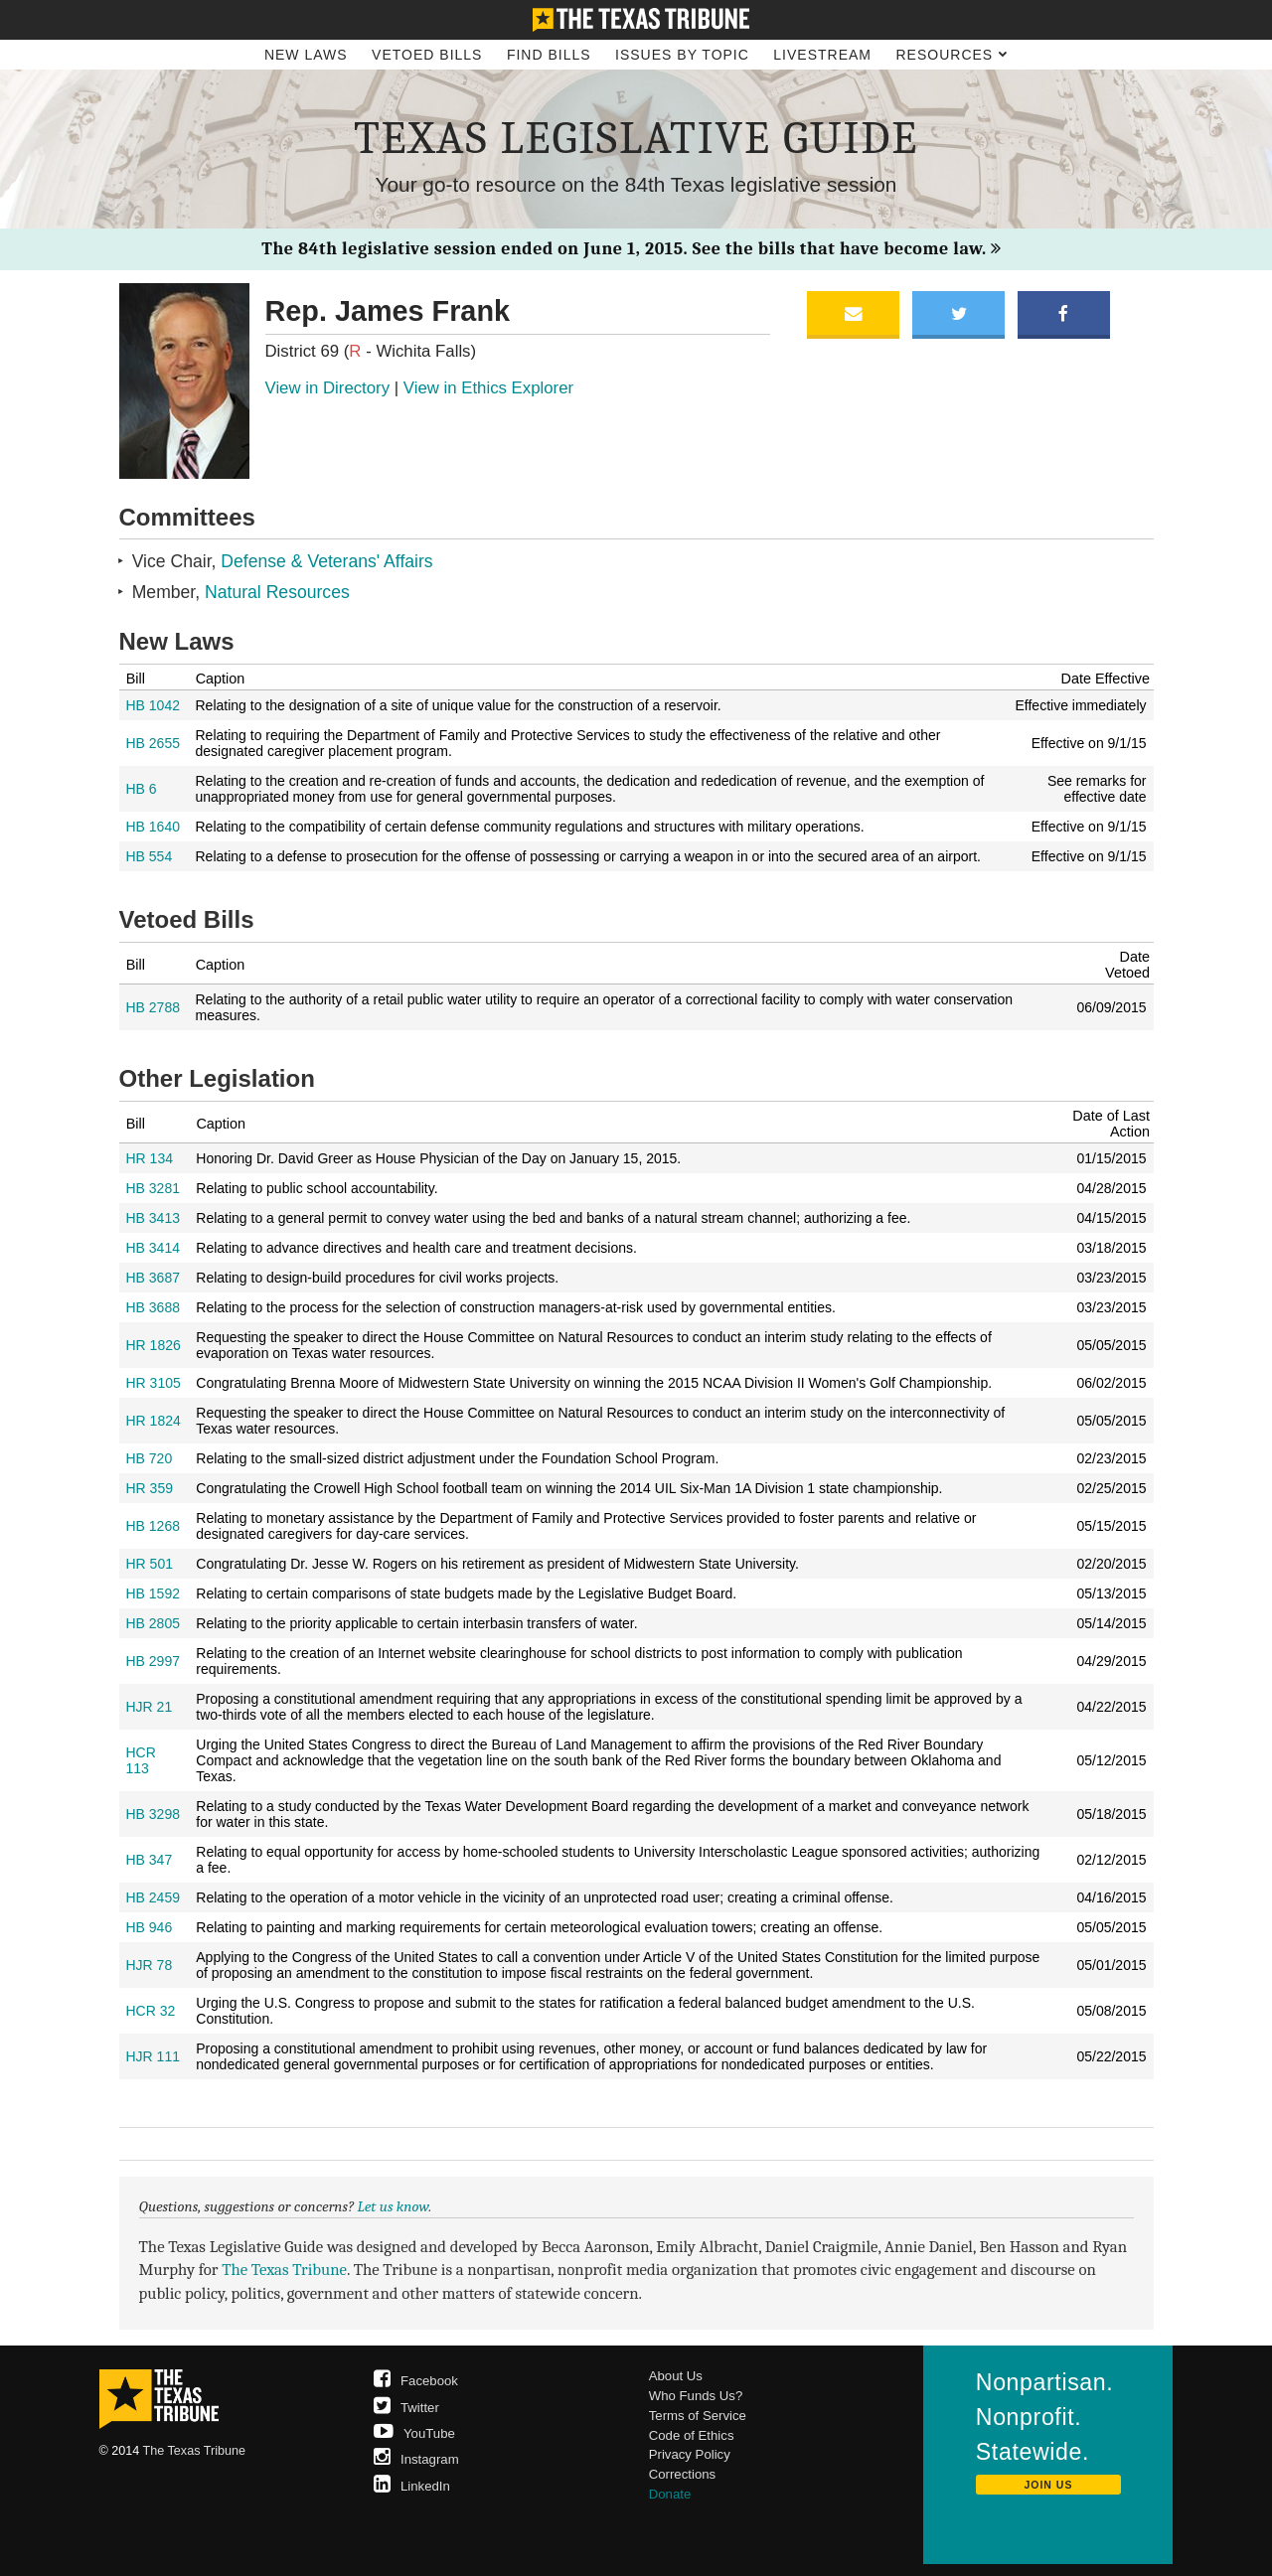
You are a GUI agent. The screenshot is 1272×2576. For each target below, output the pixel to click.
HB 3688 (153, 1307)
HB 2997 (153, 1661)
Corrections (682, 2474)
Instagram (416, 2459)
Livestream (822, 55)
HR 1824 (153, 1421)
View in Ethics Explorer (488, 388)
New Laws (306, 55)
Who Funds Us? (696, 2395)
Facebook (416, 2380)
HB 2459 (153, 1897)
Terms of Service (697, 2415)
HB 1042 (153, 705)
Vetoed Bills (427, 55)
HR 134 (149, 1158)
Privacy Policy (689, 2454)
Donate (670, 2494)
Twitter (406, 2407)
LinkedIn (412, 2486)
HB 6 (141, 789)
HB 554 (149, 856)
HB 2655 (153, 743)
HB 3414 (153, 1248)
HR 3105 (153, 1383)
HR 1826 (153, 1345)
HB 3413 (153, 1218)
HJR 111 (153, 2056)
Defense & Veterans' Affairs (326, 561)
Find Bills (549, 55)
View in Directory (328, 388)
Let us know (393, 2206)
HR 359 (149, 1488)
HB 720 (149, 1458)
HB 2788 (153, 1007)
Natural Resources (277, 592)
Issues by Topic (682, 55)
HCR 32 (151, 2011)
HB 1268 (153, 1526)
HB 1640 (153, 826)
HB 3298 (153, 1814)
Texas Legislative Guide (636, 138)
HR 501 (149, 1564)
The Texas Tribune (284, 2269)
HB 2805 (153, 1623)
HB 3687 (153, 1278)
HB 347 (149, 1860)
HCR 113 (141, 1760)
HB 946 (149, 1927)
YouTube (414, 2433)
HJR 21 (149, 1707)
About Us (676, 2375)
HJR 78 (149, 1965)
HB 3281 (153, 1188)
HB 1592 (153, 1593)
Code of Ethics (691, 2435)
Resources (951, 55)
